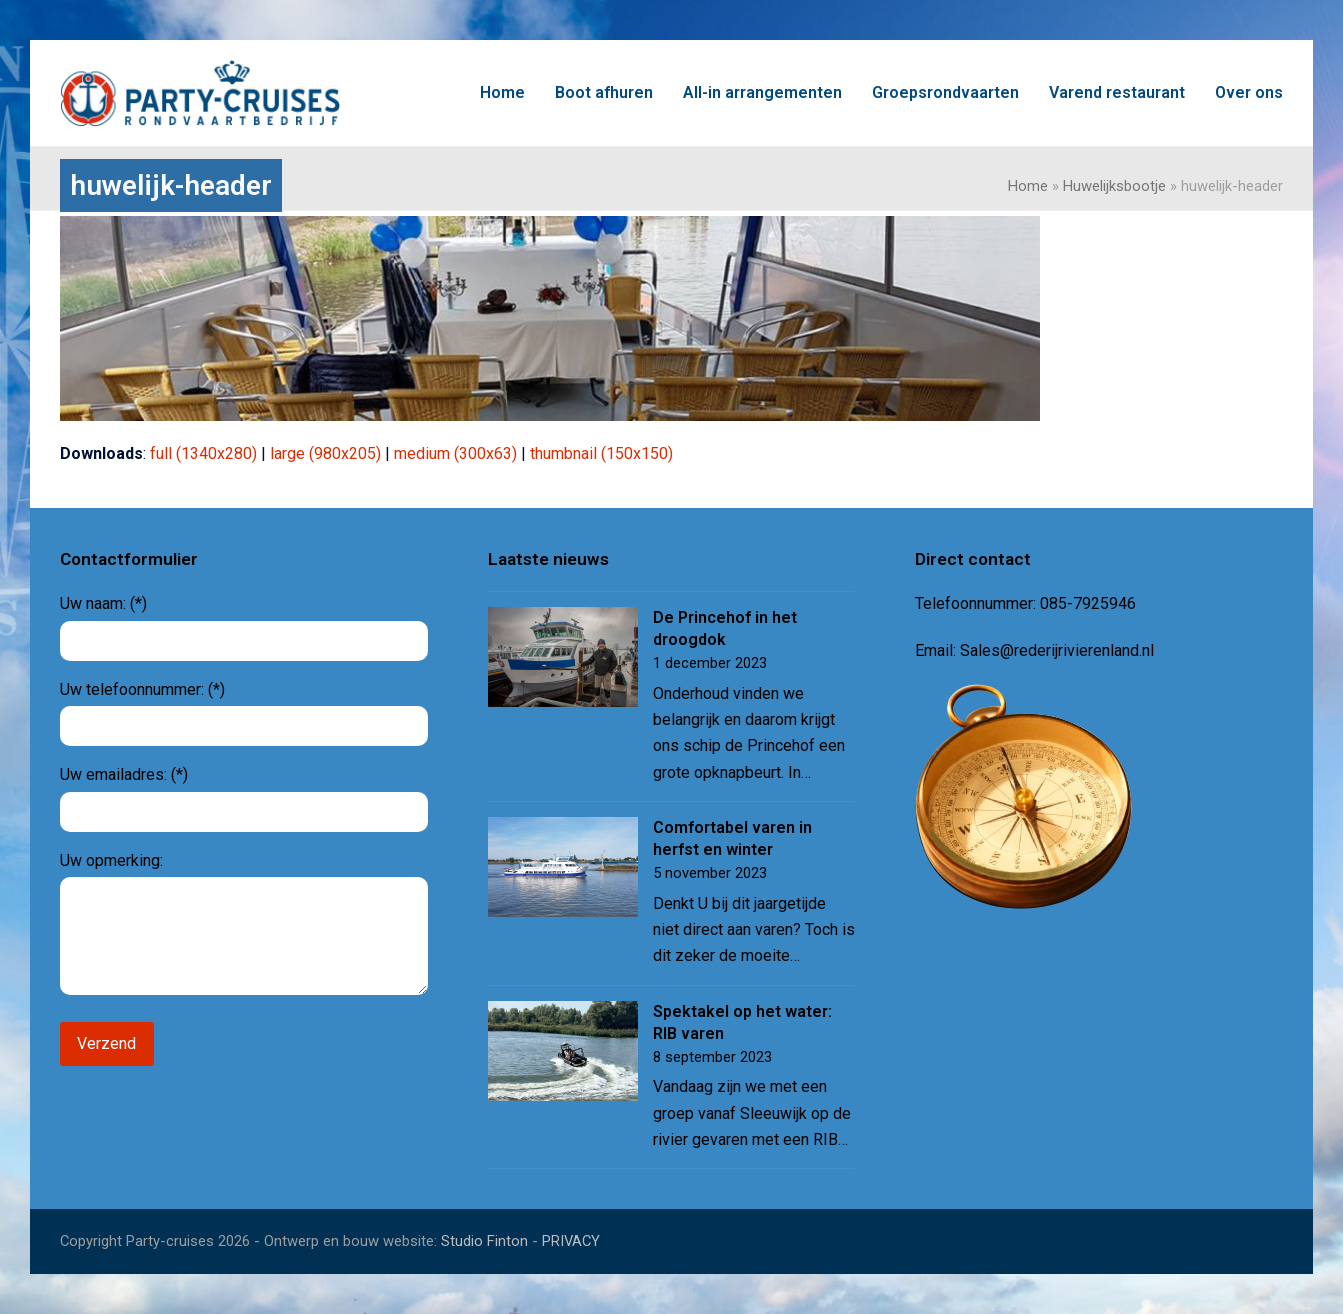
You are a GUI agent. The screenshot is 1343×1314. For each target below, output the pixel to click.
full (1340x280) (203, 453)
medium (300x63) (455, 453)
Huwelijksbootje (1114, 186)
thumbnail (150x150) (601, 453)
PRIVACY (571, 1241)
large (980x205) (325, 453)
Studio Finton (484, 1241)
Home (1028, 186)
